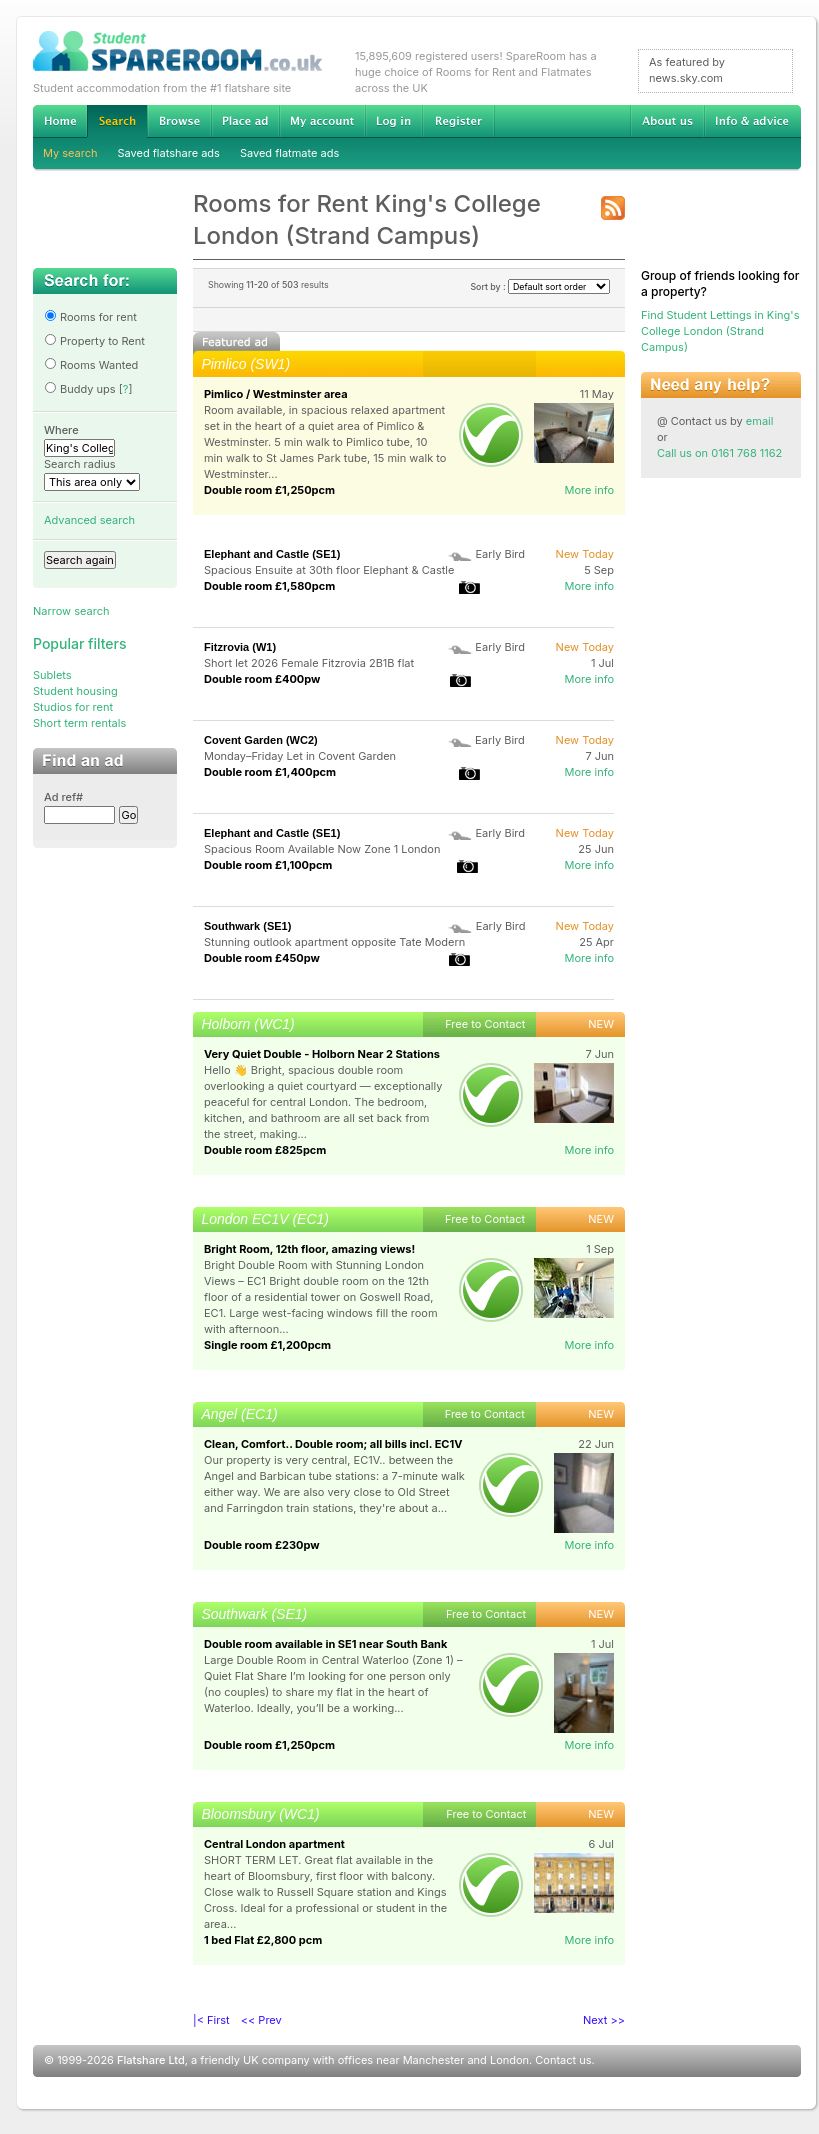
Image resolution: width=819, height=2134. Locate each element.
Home (60, 121)
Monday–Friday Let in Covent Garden (300, 756)
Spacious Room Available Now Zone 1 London (322, 849)
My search (70, 153)
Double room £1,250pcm (269, 490)
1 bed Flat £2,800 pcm (263, 1940)
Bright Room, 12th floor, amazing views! (309, 1249)
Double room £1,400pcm (270, 772)
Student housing (75, 691)
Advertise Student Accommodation (245, 121)
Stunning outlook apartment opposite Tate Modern (334, 942)
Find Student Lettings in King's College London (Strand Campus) (720, 331)
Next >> (604, 2020)
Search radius (80, 464)
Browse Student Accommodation (179, 121)
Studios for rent (73, 707)
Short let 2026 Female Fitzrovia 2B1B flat (309, 663)
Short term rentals (79, 723)
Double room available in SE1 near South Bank (325, 1644)
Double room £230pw (262, 1545)
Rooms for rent (90, 317)
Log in (393, 121)
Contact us (563, 2060)
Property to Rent (94, 341)
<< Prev (261, 2020)
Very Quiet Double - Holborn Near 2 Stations (322, 1054)
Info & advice (752, 121)
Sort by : (540, 286)
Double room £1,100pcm (268, 865)
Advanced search (89, 520)
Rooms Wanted (91, 365)
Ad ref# (63, 797)
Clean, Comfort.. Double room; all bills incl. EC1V (333, 1444)
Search (117, 121)
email (760, 421)
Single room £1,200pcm (267, 1345)
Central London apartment (274, 1844)
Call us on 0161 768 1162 (719, 453)
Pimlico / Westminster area (276, 394)
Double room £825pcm (265, 1150)
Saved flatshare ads (169, 153)
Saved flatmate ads (289, 153)
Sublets (52, 675)
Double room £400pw (262, 679)
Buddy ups (80, 389)
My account (322, 121)
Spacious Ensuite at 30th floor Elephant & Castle (329, 570)
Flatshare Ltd (151, 2060)
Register (458, 121)
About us (667, 121)
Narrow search (71, 611)
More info (589, 490)
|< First (211, 2020)
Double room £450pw (262, 958)
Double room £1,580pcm (269, 586)
